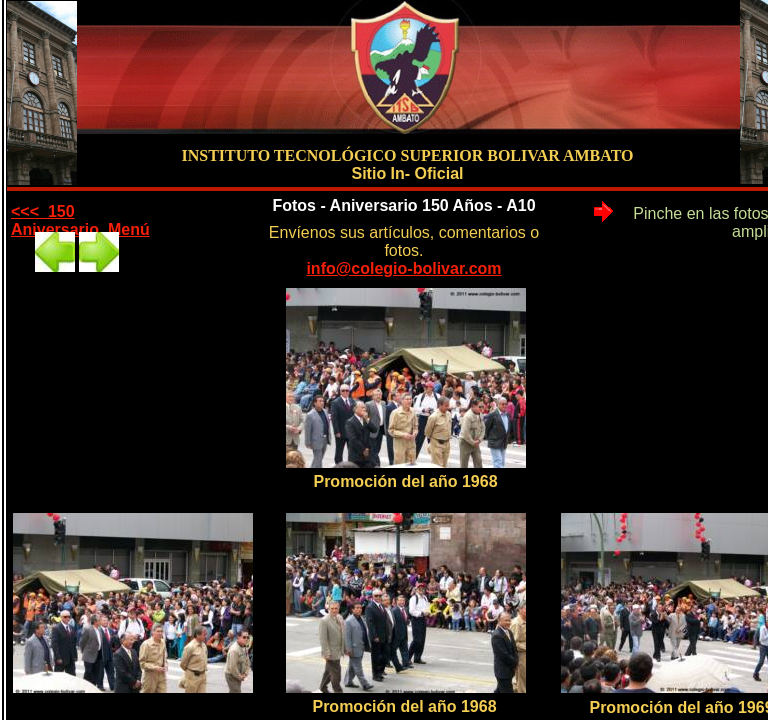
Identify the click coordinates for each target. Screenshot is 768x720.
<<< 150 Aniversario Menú (80, 220)
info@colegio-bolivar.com (403, 268)
